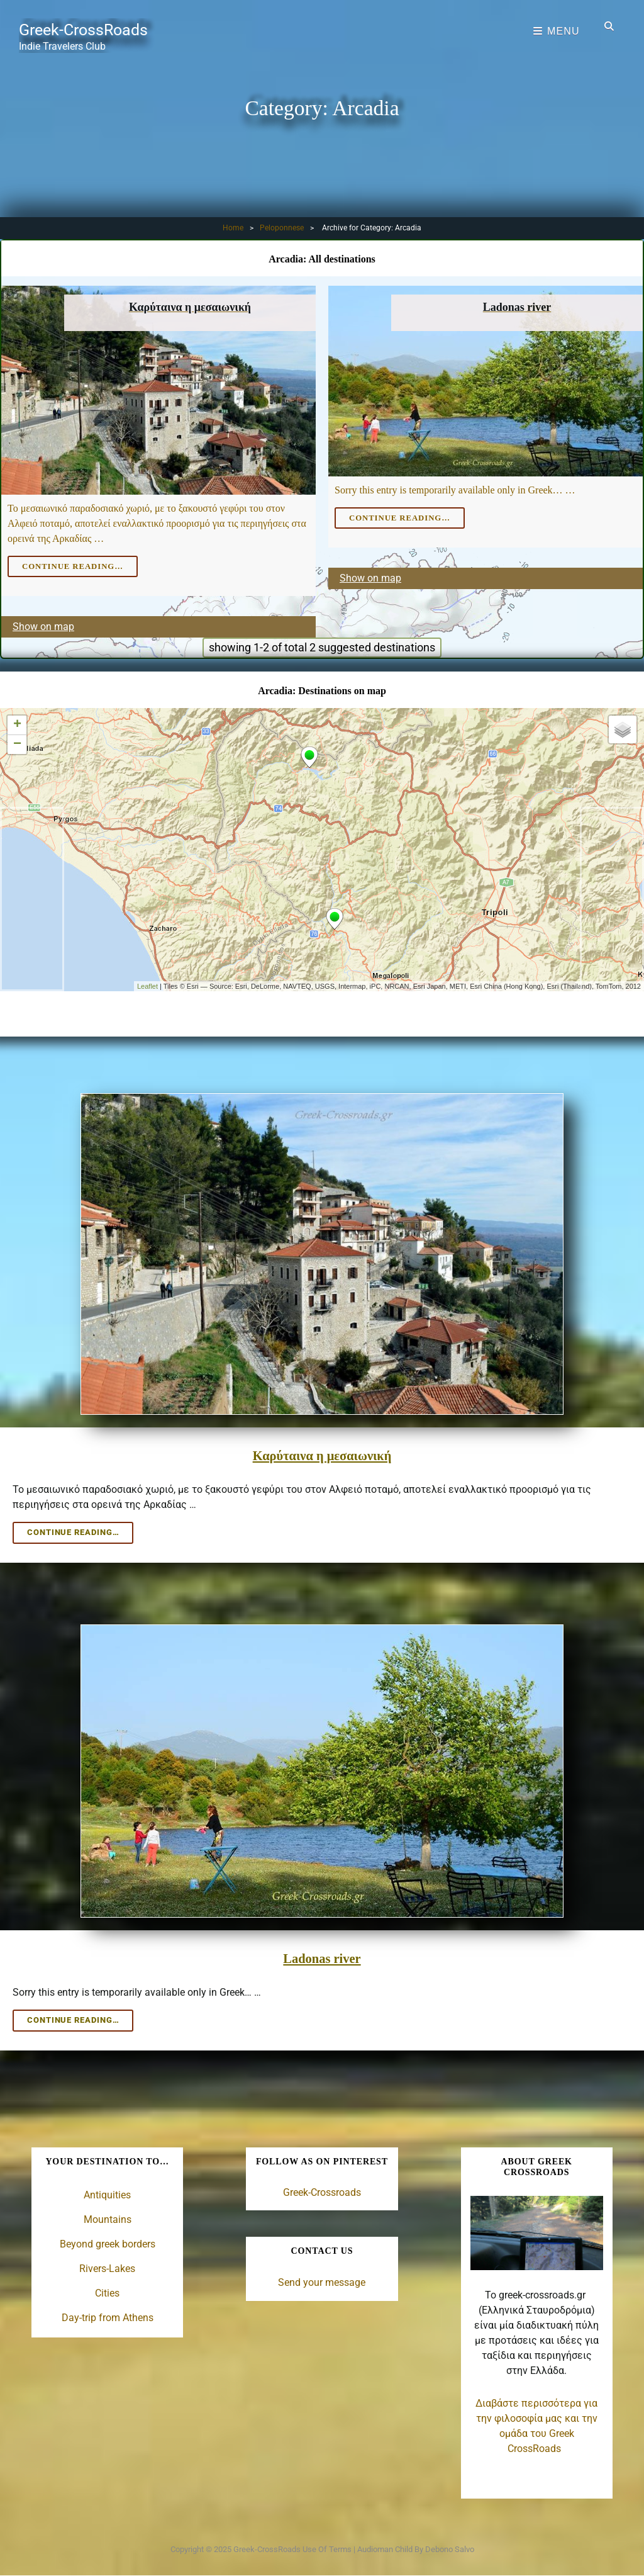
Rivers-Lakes (107, 2267)
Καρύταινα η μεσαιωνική (321, 1453)
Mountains (107, 2218)
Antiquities (107, 2193)
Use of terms (327, 2546)
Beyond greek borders (107, 2242)
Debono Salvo (449, 2546)
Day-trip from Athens (107, 2316)
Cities (107, 2291)
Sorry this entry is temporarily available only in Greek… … (455, 490)
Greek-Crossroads (322, 2190)
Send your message (321, 2279)
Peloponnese (282, 227)
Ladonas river (322, 1956)
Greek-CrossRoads (91, 28)
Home (233, 227)
